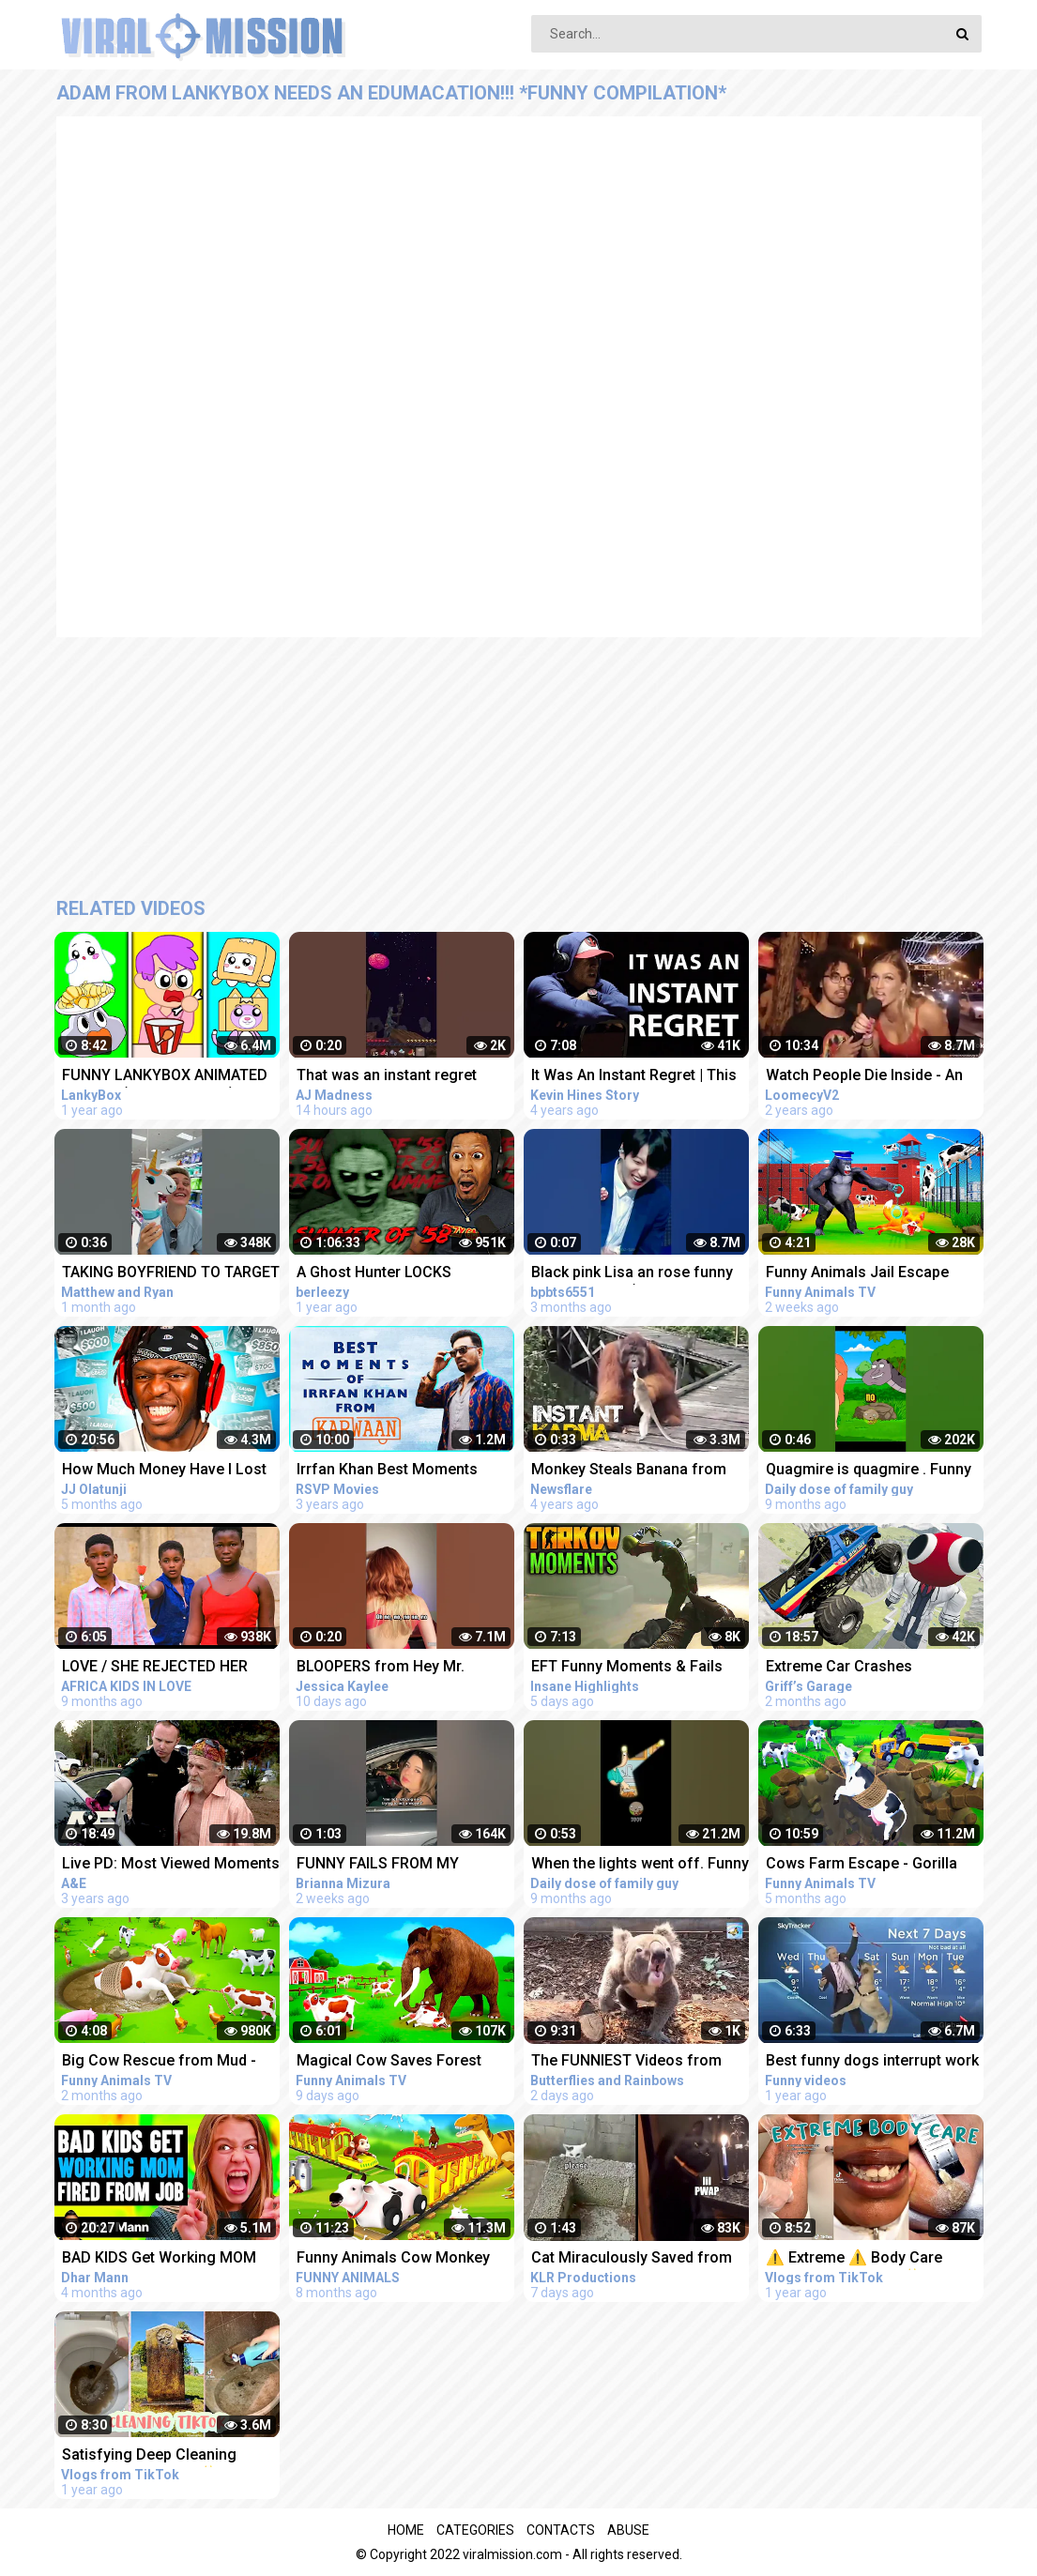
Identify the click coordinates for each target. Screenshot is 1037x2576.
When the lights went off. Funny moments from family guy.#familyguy (640, 1865)
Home (406, 2530)
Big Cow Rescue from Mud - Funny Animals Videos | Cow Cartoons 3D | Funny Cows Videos (159, 2062)
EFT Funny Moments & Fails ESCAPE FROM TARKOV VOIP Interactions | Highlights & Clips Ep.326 (639, 1668)
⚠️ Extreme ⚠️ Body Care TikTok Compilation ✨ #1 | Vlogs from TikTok (859, 2259)
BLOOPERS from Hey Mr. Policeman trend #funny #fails (402, 1668)
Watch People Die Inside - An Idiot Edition (864, 1077)
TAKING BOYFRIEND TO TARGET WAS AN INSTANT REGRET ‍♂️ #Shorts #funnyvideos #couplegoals (171, 1274)
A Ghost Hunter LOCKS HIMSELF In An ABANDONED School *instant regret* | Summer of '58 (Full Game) (392, 1274)
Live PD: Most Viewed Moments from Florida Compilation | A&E (171, 1865)
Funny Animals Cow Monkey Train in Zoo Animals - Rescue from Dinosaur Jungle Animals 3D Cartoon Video (402, 2259)
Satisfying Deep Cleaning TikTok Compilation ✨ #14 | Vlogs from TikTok (159, 2456)
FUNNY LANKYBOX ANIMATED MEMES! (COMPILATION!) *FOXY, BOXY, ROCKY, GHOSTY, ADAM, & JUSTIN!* (166, 1077)
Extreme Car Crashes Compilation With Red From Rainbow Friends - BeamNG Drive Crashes (859, 1668)
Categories (475, 2530)
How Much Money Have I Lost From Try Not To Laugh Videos (167, 1471)
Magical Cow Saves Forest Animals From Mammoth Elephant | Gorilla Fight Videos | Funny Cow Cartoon (403, 2062)
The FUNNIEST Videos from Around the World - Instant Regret (626, 2062)
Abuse (628, 2530)
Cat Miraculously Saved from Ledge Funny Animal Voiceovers (631, 2259)
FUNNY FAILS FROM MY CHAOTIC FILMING (378, 1865)
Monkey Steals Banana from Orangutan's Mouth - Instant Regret (628, 1471)
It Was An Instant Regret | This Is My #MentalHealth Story (634, 1077)
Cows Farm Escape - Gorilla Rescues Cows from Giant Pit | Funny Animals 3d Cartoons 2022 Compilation (871, 1865)
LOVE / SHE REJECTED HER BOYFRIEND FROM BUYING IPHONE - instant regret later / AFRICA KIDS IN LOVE (163, 1668)
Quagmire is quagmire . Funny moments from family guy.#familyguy (868, 1471)
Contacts (560, 2530)
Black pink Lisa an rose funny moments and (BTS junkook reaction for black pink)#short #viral (635, 1274)
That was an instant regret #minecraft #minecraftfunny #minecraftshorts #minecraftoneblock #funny (396, 1077)
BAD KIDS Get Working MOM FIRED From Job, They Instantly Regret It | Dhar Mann (169, 2259)
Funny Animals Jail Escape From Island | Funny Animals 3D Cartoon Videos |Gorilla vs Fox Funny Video (874, 1274)
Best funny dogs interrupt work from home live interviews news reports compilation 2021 (873, 2062)
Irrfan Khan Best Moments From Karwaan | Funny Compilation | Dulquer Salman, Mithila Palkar (400, 1471)
